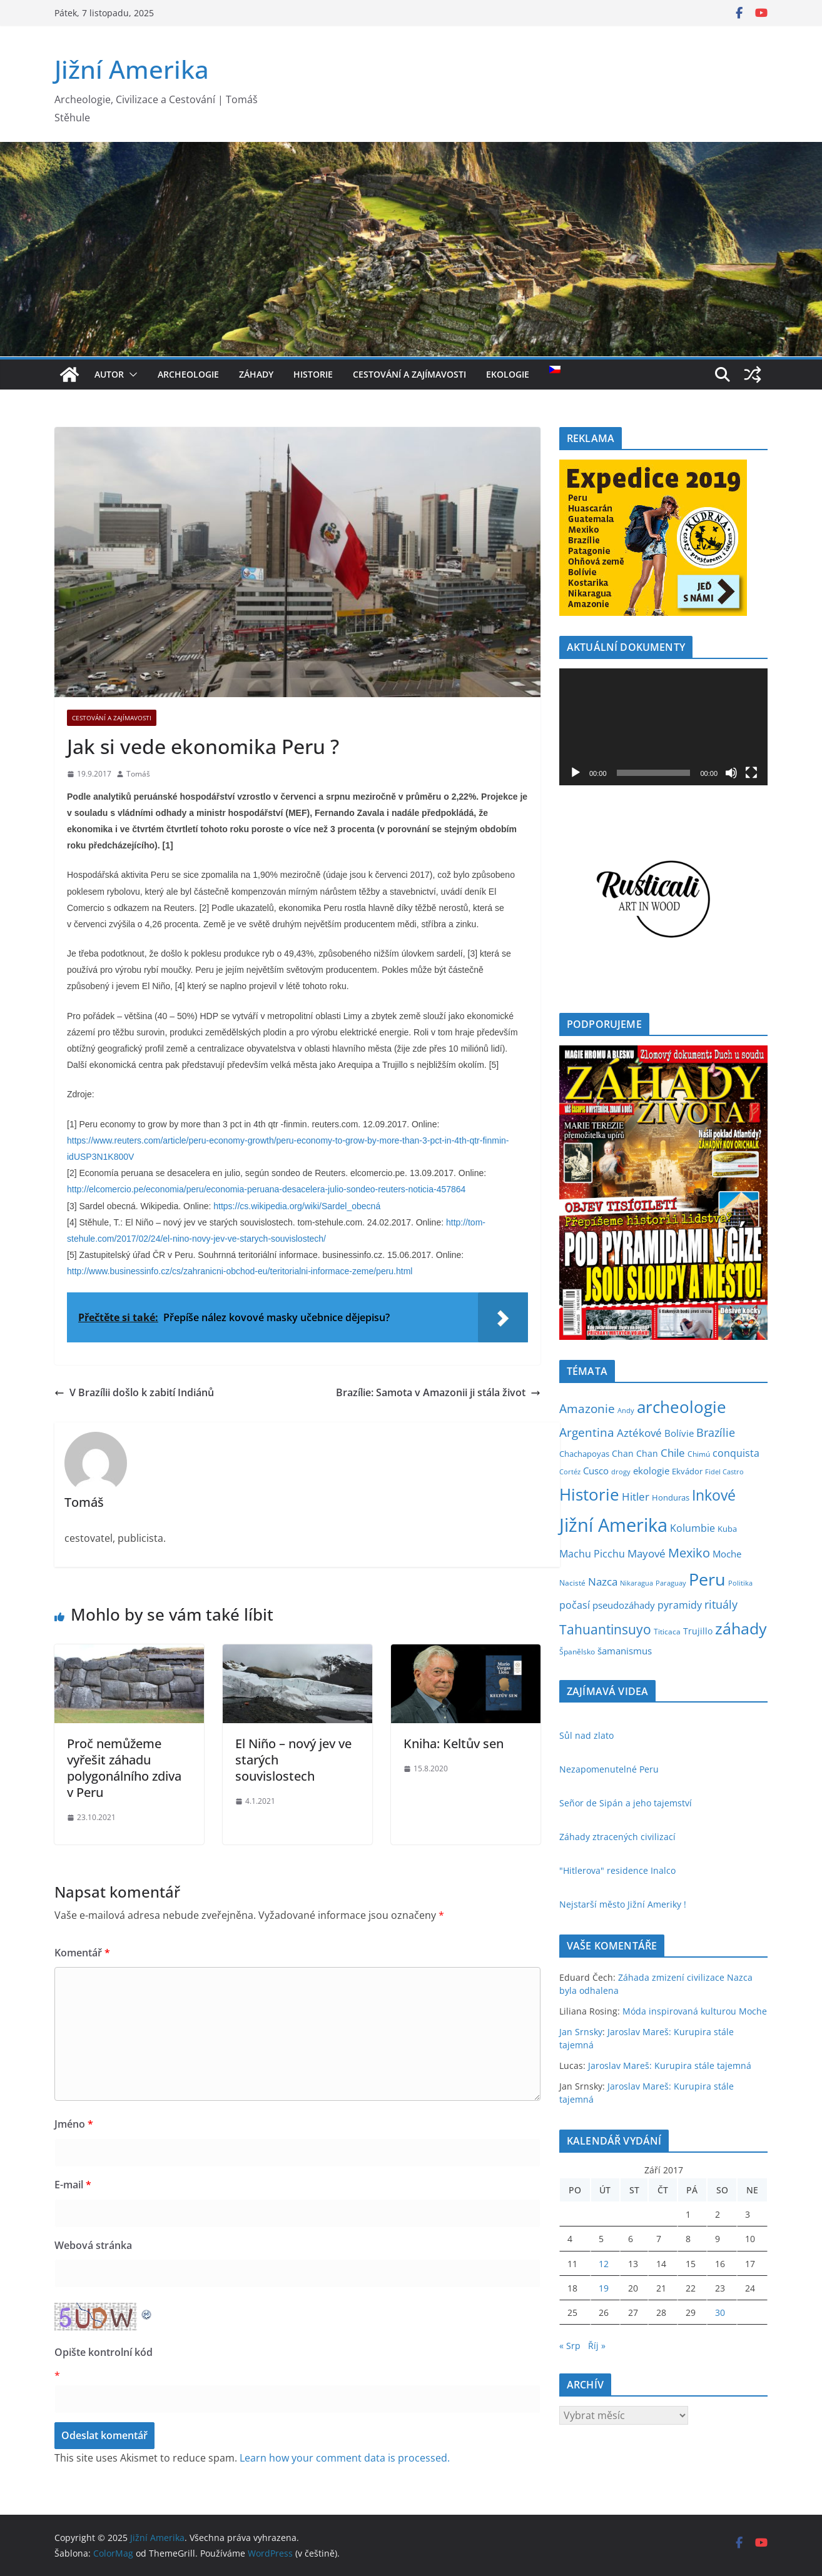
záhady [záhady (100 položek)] (741, 1628)
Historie (313, 374)
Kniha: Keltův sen (453, 1743)
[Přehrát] (575, 773)
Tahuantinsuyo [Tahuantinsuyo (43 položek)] (605, 1629)
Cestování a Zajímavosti (409, 374)
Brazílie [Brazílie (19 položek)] (715, 1432)
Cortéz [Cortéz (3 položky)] (570, 1471)
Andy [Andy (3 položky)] (625, 1410)
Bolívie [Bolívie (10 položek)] (679, 1433)
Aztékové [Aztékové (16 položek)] (639, 1433)
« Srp (570, 2346)
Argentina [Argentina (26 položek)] (586, 1432)
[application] (663, 726)
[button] (131, 374)
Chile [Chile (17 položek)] (673, 1452)
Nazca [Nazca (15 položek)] (602, 1581)
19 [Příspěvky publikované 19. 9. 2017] (604, 2288)
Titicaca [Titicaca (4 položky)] (667, 1631)
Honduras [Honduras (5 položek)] (670, 1497)
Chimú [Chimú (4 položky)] (699, 1454)
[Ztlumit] (731, 773)
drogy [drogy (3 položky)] (621, 1471)
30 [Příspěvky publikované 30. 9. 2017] (720, 2312)
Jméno (73, 2124)
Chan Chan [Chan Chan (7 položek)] (635, 1453)
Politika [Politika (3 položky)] (740, 1583)
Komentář (82, 1953)
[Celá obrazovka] (751, 773)
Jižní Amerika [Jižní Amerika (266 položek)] (613, 1524)
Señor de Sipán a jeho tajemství (625, 1803)
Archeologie (188, 374)
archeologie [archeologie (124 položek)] (681, 1407)
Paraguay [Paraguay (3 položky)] (671, 1583)
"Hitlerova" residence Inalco (617, 1870)
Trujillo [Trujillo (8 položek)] (698, 1631)
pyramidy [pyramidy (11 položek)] (679, 1605)
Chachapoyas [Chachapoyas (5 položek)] (584, 1454)
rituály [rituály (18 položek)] (721, 1604)
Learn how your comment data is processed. (345, 2458)
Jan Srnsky (580, 2032)
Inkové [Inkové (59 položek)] (714, 1495)
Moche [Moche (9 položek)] (727, 1553)
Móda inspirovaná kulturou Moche (694, 2011)
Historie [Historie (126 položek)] (589, 1494)
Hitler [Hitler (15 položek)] (635, 1496)
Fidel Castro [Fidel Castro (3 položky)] (724, 1471)
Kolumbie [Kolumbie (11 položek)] (692, 1528)
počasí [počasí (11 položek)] (574, 1605)
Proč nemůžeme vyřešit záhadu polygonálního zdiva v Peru (124, 1768)
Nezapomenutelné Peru (609, 1769)
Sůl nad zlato (586, 1735)
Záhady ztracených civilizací (617, 1837)
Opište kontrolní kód (103, 2352)
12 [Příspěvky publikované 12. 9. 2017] (604, 2264)
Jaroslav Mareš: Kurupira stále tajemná (669, 2065)
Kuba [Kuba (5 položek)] (727, 1529)
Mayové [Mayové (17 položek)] (646, 1553)
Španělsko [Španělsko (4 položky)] (577, 1651)
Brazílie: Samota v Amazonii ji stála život (438, 1392)
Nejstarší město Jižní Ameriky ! (622, 1904)
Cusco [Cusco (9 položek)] (596, 1470)
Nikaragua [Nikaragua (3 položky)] (636, 1583)
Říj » (597, 2346)
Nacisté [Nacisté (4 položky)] (572, 1582)
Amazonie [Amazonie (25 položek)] (587, 1409)
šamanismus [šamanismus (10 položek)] (624, 1650)
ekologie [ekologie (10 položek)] (651, 1470)
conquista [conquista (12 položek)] (736, 1453)
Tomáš (138, 773)
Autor (109, 374)
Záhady (256, 374)
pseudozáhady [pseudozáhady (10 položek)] (623, 1605)
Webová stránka (93, 2245)
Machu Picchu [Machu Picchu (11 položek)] (592, 1554)
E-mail (72, 2184)
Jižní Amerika (131, 69)
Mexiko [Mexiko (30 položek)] (689, 1552)
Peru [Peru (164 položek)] (707, 1579)
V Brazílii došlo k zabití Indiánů (134, 1392)
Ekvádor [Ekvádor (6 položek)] (687, 1471)
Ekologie (507, 374)
